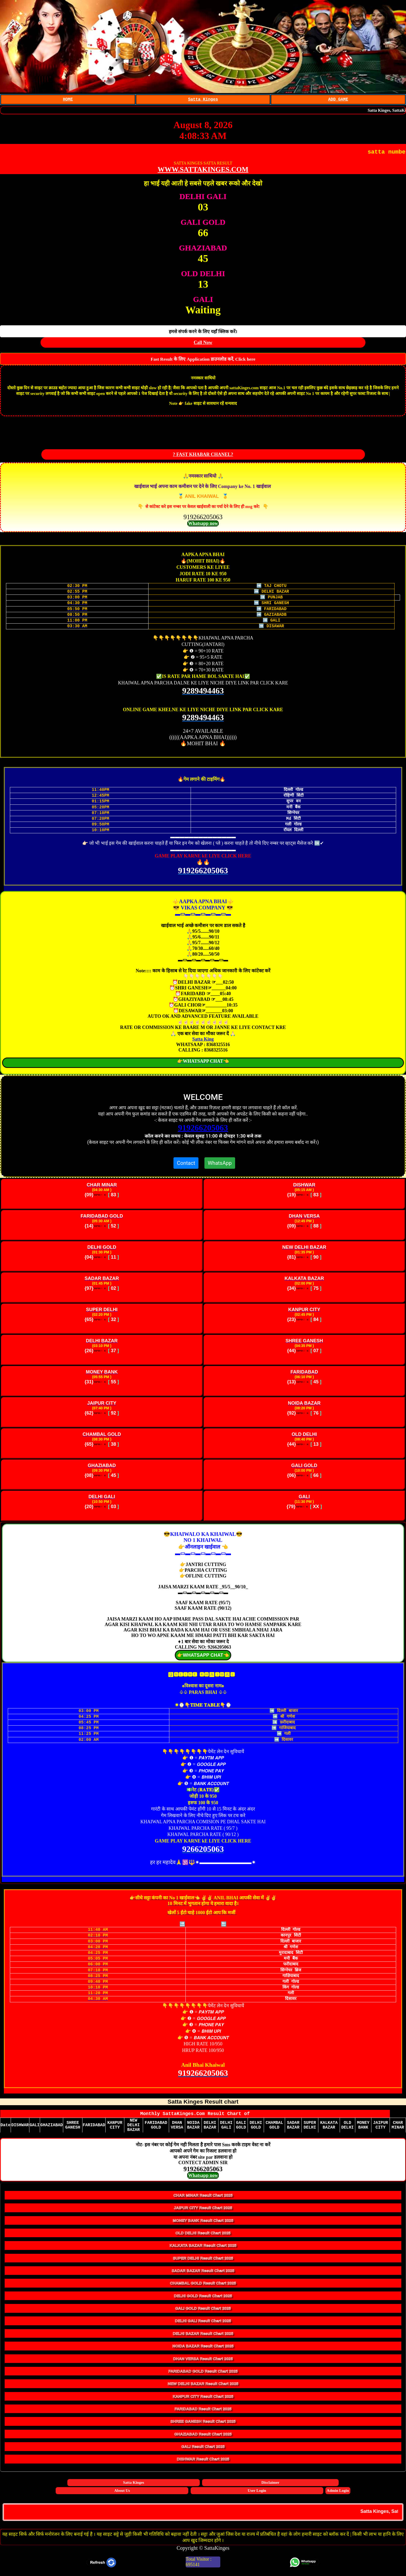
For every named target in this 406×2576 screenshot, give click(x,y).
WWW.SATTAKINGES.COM (203, 170)
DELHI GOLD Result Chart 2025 (203, 2300)
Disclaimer (270, 2487)
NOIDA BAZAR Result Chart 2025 (203, 2350)
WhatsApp (220, 1164)
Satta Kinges (203, 100)
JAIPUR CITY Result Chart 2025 (203, 2212)
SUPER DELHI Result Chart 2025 (203, 2262)
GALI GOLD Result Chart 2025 (203, 2312)
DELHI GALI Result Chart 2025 (203, 2325)
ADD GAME (338, 100)
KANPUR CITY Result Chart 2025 (203, 2400)
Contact (186, 1164)
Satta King (203, 1040)
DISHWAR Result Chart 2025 (203, 2463)
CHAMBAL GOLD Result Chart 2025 (203, 2287)
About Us (122, 2495)
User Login (257, 2495)
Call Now (203, 343)
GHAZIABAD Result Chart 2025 (203, 2438)
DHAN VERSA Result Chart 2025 (203, 2363)
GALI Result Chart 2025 (203, 2450)
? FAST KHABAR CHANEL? (203, 455)
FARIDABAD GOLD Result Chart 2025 (203, 2375)
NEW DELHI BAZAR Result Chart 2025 (203, 2388)
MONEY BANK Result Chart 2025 (203, 2224)
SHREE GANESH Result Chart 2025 (203, 2425)
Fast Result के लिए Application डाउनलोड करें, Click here (203, 360)
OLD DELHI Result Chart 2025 (203, 2237)
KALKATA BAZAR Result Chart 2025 (203, 2249)
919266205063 (203, 1128)
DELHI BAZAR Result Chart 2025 (203, 2337)
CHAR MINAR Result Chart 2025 (203, 2199)
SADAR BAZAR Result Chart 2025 (203, 2275)
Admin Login (338, 2495)
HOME (68, 100)
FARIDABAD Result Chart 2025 (203, 2413)
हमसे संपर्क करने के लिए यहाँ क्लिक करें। (203, 332)
